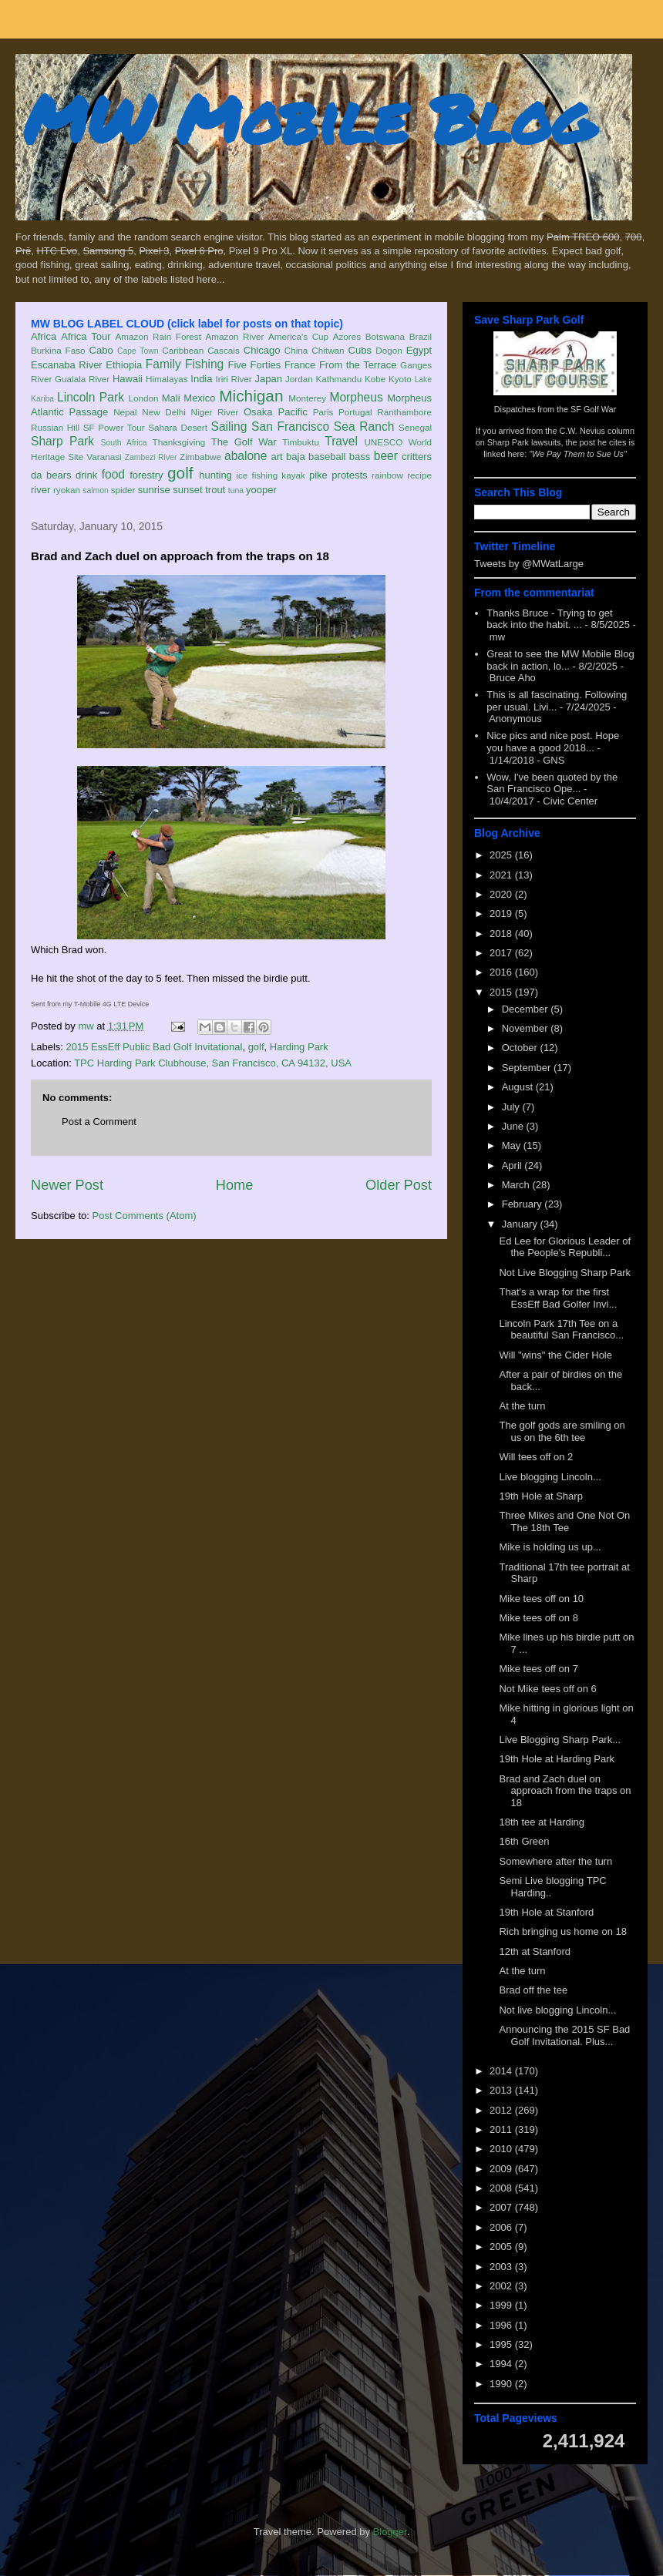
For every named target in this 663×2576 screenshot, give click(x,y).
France (299, 365)
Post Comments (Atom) (145, 1215)
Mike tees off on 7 (538, 1668)
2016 (502, 972)
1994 (502, 2363)
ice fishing (257, 475)
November (526, 1028)
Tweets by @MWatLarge (529, 563)
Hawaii (128, 379)
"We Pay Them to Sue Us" (578, 453)
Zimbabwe (200, 457)
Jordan (299, 379)
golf (180, 473)
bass (359, 456)
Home (235, 1185)
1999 (502, 2305)
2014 (502, 2071)
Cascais (223, 350)
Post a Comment (99, 1121)
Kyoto (400, 379)
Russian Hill (55, 427)
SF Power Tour (114, 427)
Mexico (199, 398)
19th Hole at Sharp (540, 1496)
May (512, 1145)
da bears (51, 475)
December (526, 1009)
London (143, 398)
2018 (502, 933)
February (523, 1204)
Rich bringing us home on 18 (563, 1931)
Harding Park (299, 1047)
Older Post (398, 1185)
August (519, 1087)
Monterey (307, 398)
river (40, 489)
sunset (187, 489)
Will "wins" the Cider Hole (555, 1355)
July (512, 1107)
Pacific (293, 412)
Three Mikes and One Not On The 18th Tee (564, 1521)
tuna (236, 490)
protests (349, 475)
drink (86, 475)
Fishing (204, 364)
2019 (502, 913)
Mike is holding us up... (550, 1547)
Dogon (388, 350)
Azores (347, 336)
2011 (502, 2129)
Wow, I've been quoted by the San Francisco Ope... (552, 783)
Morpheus (355, 397)
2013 (502, 2090)
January (521, 1224)
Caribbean (183, 350)
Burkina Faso (58, 350)
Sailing (229, 426)
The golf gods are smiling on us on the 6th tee (561, 1431)
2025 (502, 855)
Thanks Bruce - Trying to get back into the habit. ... (549, 619)
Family (163, 364)
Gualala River (82, 379)
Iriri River (234, 379)
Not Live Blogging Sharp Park (565, 1272)
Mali (171, 398)
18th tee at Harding (541, 1822)
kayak (293, 475)
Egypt (419, 350)
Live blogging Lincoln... (550, 1477)
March (517, 1185)
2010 (502, 2149)
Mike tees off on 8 (538, 1618)
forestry (146, 475)
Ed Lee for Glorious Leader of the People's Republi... (565, 1247)
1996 (502, 2325)
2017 (502, 953)
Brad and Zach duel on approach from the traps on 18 (565, 1791)
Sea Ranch (364, 426)
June (514, 1126)
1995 (502, 2344)
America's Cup (298, 336)
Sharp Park (62, 441)
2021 (502, 875)
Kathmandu (338, 379)
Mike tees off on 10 (541, 1598)
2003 (502, 2266)
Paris (323, 412)
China (296, 350)
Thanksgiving (179, 442)
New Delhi (164, 412)
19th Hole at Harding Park (556, 1759)
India (201, 379)
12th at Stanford (534, 1951)
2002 (502, 2286)
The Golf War (244, 442)
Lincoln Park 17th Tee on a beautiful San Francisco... (561, 1330)
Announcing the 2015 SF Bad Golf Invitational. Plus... (564, 2035)
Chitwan (327, 350)
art (277, 456)
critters (417, 456)
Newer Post (67, 1185)
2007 (502, 2207)
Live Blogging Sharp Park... (560, 1739)
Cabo (101, 350)
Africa (43, 336)
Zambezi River (151, 457)
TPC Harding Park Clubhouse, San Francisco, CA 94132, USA (213, 1063)
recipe (419, 475)
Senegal (415, 427)
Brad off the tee (533, 1990)
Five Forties (254, 365)
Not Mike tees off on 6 (547, 1688)
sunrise (154, 489)
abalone (246, 455)
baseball (326, 456)
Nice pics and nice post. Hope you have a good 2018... (552, 742)
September (528, 1067)
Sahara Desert (177, 427)
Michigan (251, 396)
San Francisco (290, 426)
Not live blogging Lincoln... (557, 2010)
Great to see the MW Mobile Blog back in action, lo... (560, 660)
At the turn (522, 1406)
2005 (502, 2246)
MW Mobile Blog (308, 118)
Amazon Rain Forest (158, 336)
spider (123, 490)
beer (386, 455)
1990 (502, 2384)
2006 (502, 2227)
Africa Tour (85, 336)
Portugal (355, 412)
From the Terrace (358, 365)
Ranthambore (404, 412)
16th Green (524, 1841)
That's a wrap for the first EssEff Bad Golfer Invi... (558, 1298)
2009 (502, 2169)
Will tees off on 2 (536, 1457)
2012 (502, 2110)
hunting (215, 475)
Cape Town (138, 351)
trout (215, 489)
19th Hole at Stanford (546, 1912)
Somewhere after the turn (555, 1861)
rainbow (387, 475)
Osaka (258, 412)
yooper (261, 489)
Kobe (375, 379)
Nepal (125, 412)
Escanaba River (67, 365)
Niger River (215, 412)
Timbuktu (300, 442)
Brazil (420, 336)
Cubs (360, 350)
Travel (341, 441)
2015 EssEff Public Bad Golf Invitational (154, 1047)
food (113, 474)
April (513, 1165)
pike (318, 475)
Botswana (385, 336)
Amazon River (235, 336)
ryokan (66, 490)
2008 (502, 2188)
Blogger (390, 2531)
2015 (502, 992)
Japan (267, 379)
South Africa (123, 442)
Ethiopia (124, 365)
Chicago (262, 350)
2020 (502, 894)
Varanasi (103, 457)
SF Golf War (593, 409)
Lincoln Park (90, 397)
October (521, 1047)
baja (295, 456)
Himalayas (167, 379)
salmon (95, 490)
